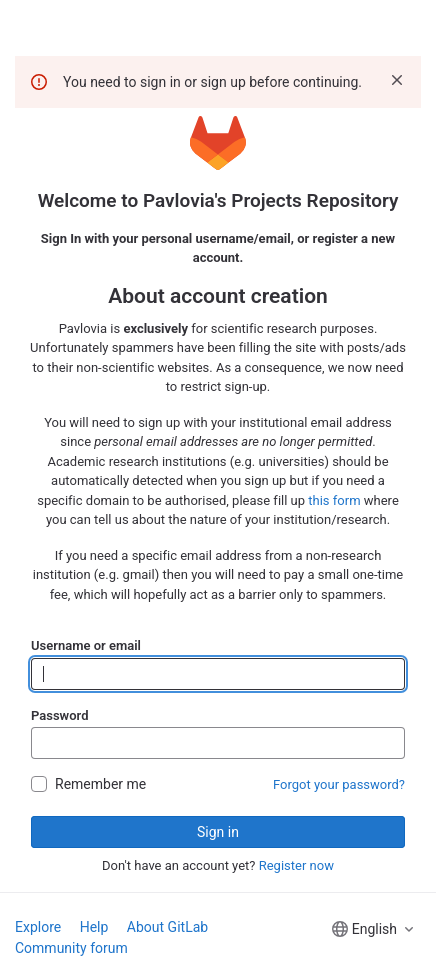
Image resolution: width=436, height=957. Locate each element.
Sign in (218, 832)
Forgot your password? (339, 784)
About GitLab (167, 927)
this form (334, 500)
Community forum (71, 948)
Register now (296, 865)
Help (94, 927)
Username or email (86, 645)
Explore (38, 927)
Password (59, 715)
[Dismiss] (397, 80)
